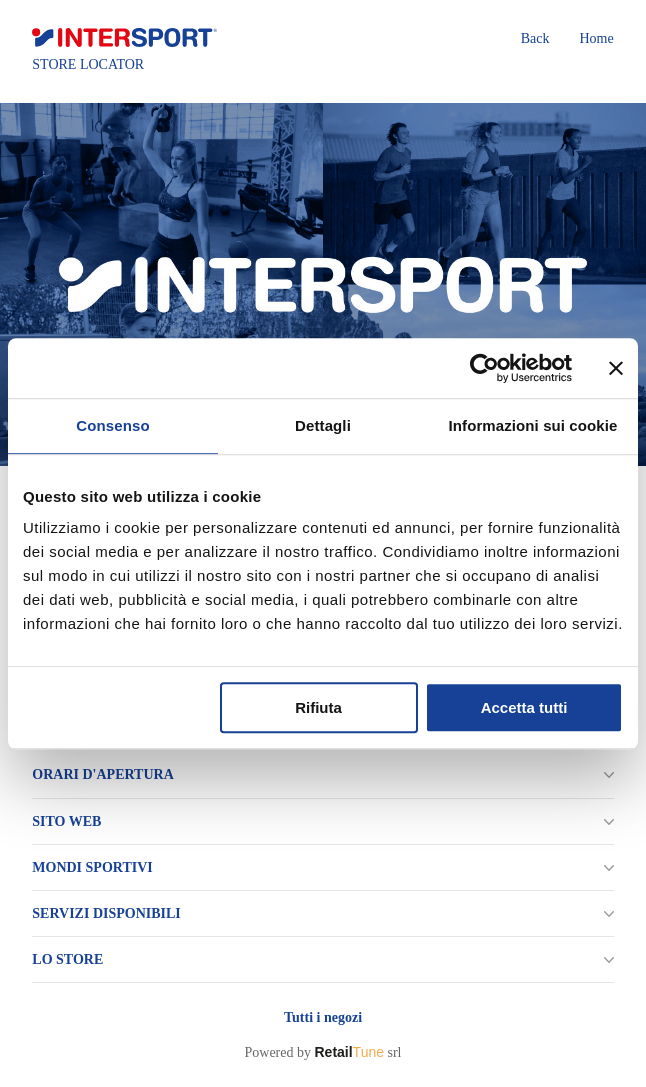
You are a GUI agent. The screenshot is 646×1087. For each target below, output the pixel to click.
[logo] (124, 37)
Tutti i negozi (323, 1017)
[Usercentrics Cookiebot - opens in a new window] (484, 368)
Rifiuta (318, 707)
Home (596, 38)
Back (535, 38)
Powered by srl (322, 1052)
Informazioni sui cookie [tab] (533, 425)
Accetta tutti (524, 707)
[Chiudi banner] (616, 368)
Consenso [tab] (112, 425)
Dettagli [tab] (323, 425)
